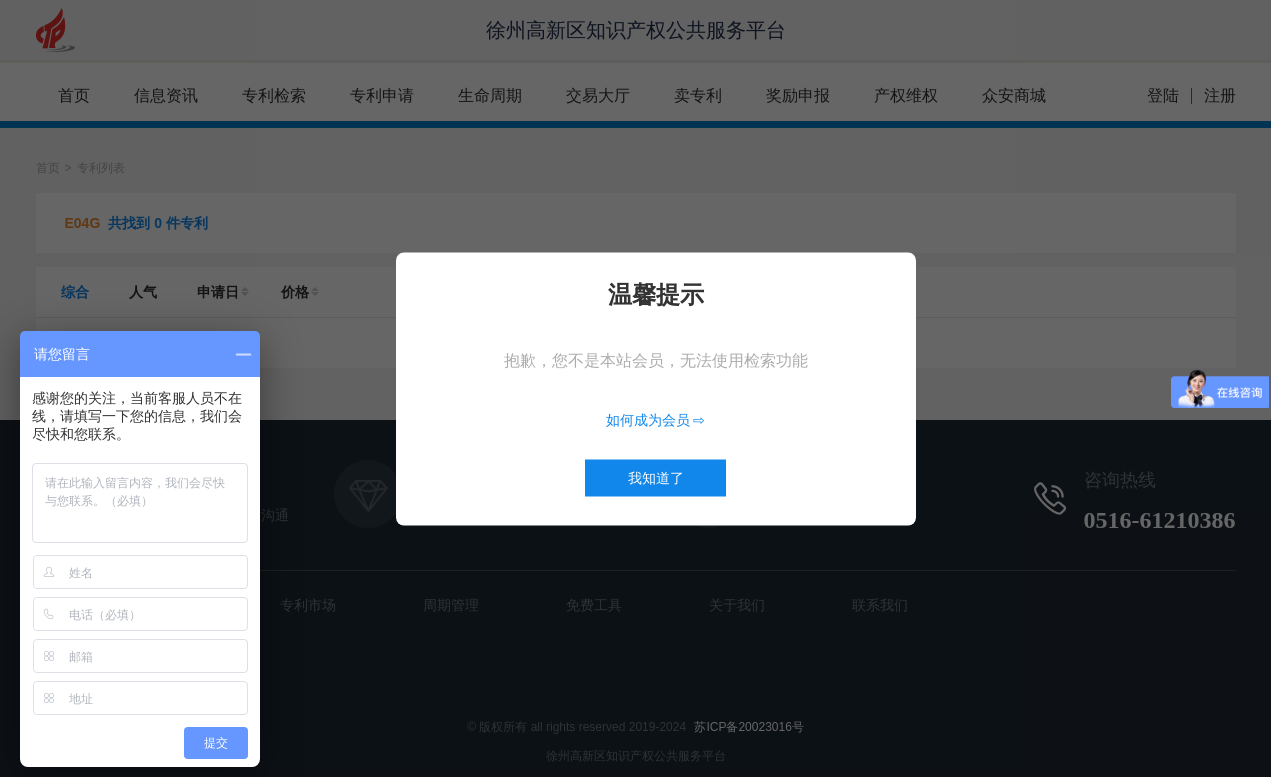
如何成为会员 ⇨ (656, 419)
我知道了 (656, 477)
